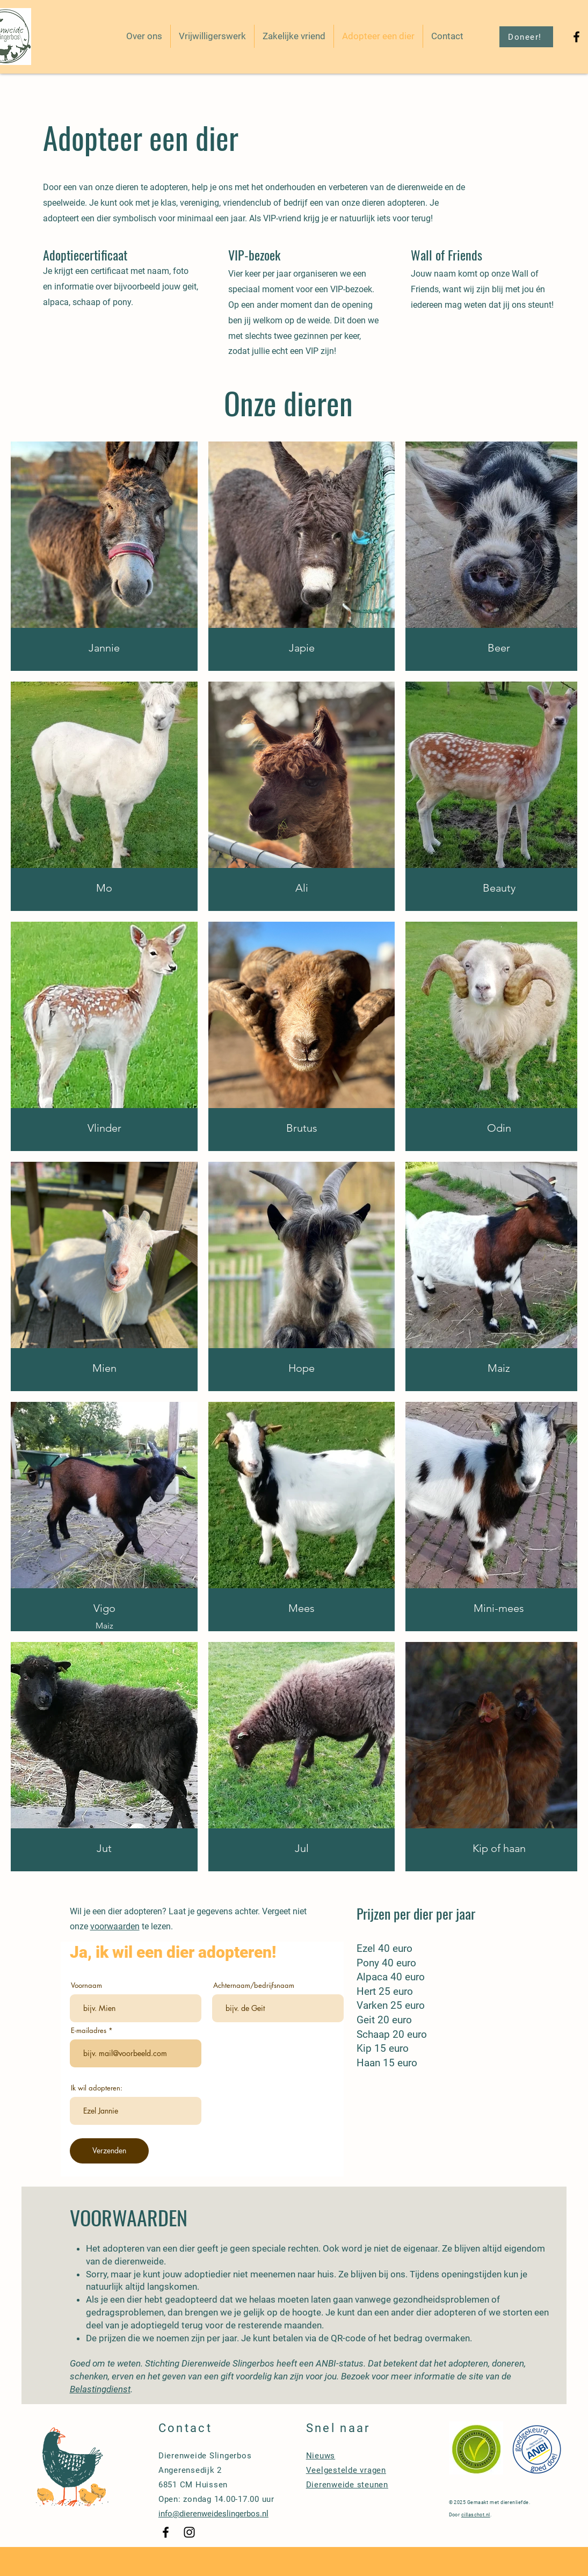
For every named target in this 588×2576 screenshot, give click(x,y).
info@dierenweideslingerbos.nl (213, 2514)
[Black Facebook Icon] (576, 37)
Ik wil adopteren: (96, 2088)
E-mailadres (88, 2030)
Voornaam (86, 1985)
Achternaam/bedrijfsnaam (253, 1985)
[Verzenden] (109, 2150)
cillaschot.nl (475, 2514)
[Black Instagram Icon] (189, 2532)
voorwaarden (115, 1926)
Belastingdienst (100, 2389)
